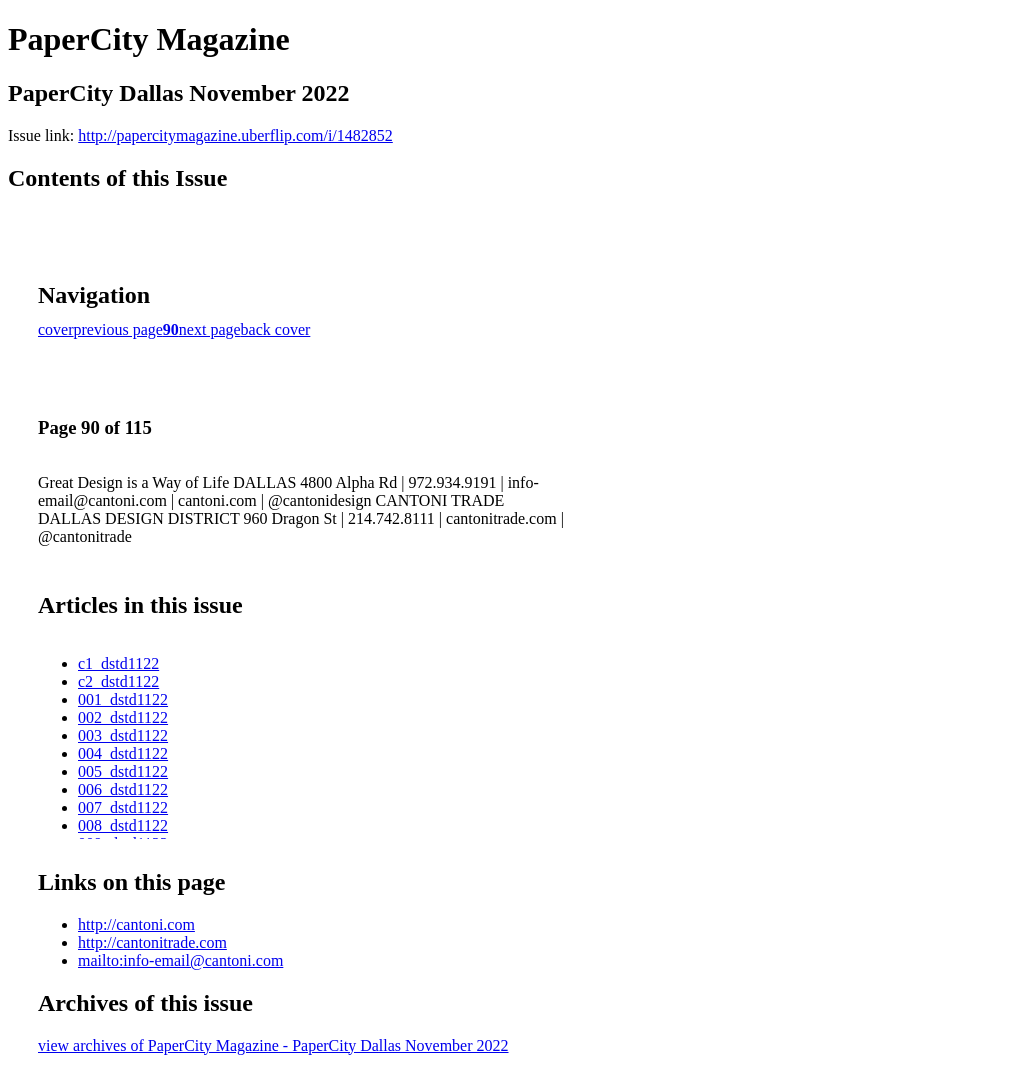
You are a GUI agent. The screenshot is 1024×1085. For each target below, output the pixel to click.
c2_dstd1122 (118, 681)
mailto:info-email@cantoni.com (180, 960)
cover (56, 329)
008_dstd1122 (123, 825)
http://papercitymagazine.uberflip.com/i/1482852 (235, 135)
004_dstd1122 (123, 753)
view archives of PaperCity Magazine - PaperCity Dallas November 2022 (273, 1045)
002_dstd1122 (123, 717)
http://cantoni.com (136, 924)
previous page (118, 329)
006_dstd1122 (123, 789)
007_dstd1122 (123, 807)
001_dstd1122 (123, 699)
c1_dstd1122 (118, 663)
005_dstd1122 (123, 771)
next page (210, 329)
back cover (276, 329)
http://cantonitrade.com (152, 942)
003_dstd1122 (123, 735)
